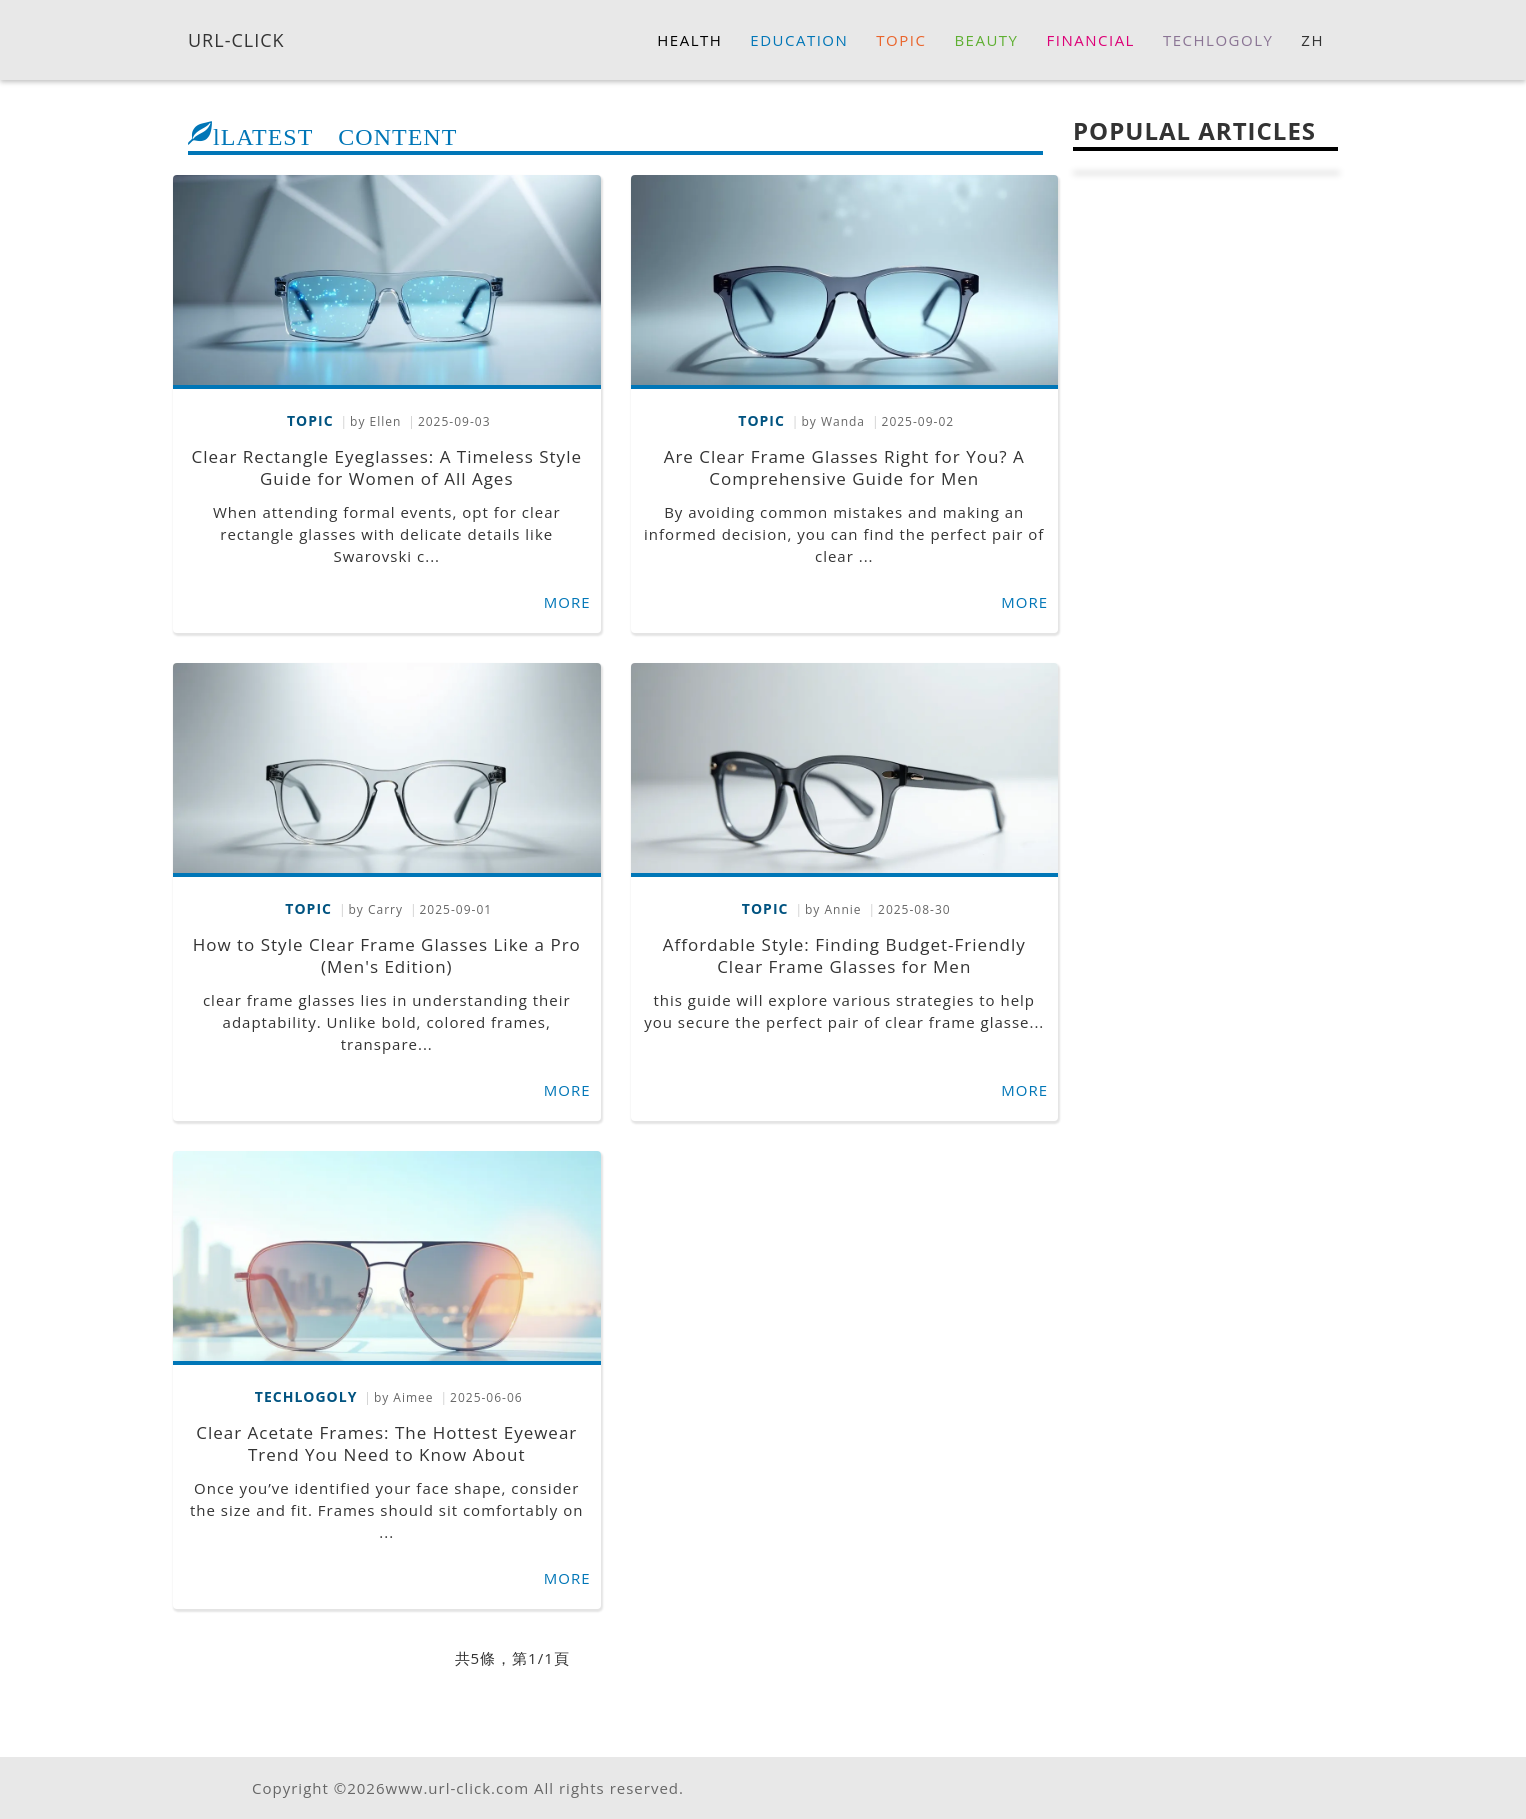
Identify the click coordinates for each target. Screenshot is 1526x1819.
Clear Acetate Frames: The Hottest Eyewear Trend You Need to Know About (386, 1443)
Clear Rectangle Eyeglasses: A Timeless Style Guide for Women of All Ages (387, 467)
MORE (567, 602)
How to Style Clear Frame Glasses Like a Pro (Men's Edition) (387, 955)
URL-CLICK (236, 39)
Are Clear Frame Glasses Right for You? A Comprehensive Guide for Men (844, 467)
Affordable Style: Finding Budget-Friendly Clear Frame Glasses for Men (844, 955)
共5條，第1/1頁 (512, 1658)
